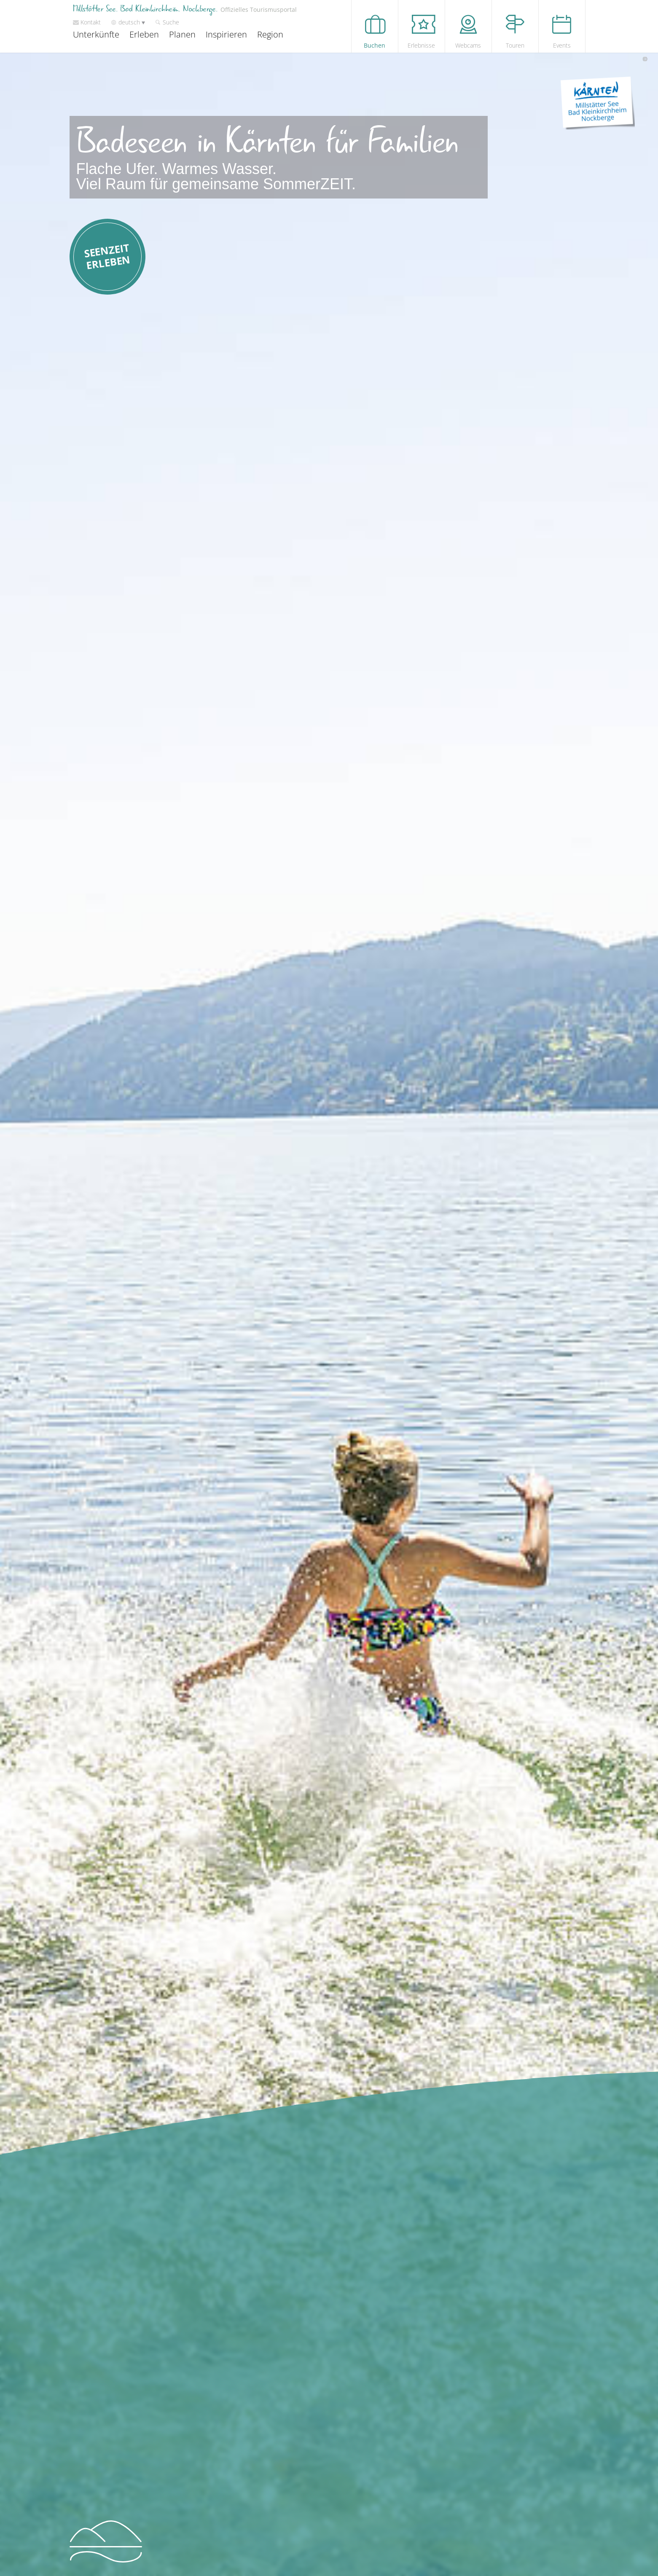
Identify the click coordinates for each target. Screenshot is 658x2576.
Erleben (144, 34)
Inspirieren (226, 34)
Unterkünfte (96, 34)
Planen (182, 34)
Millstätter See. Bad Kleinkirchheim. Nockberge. (185, 9)
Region (270, 34)
